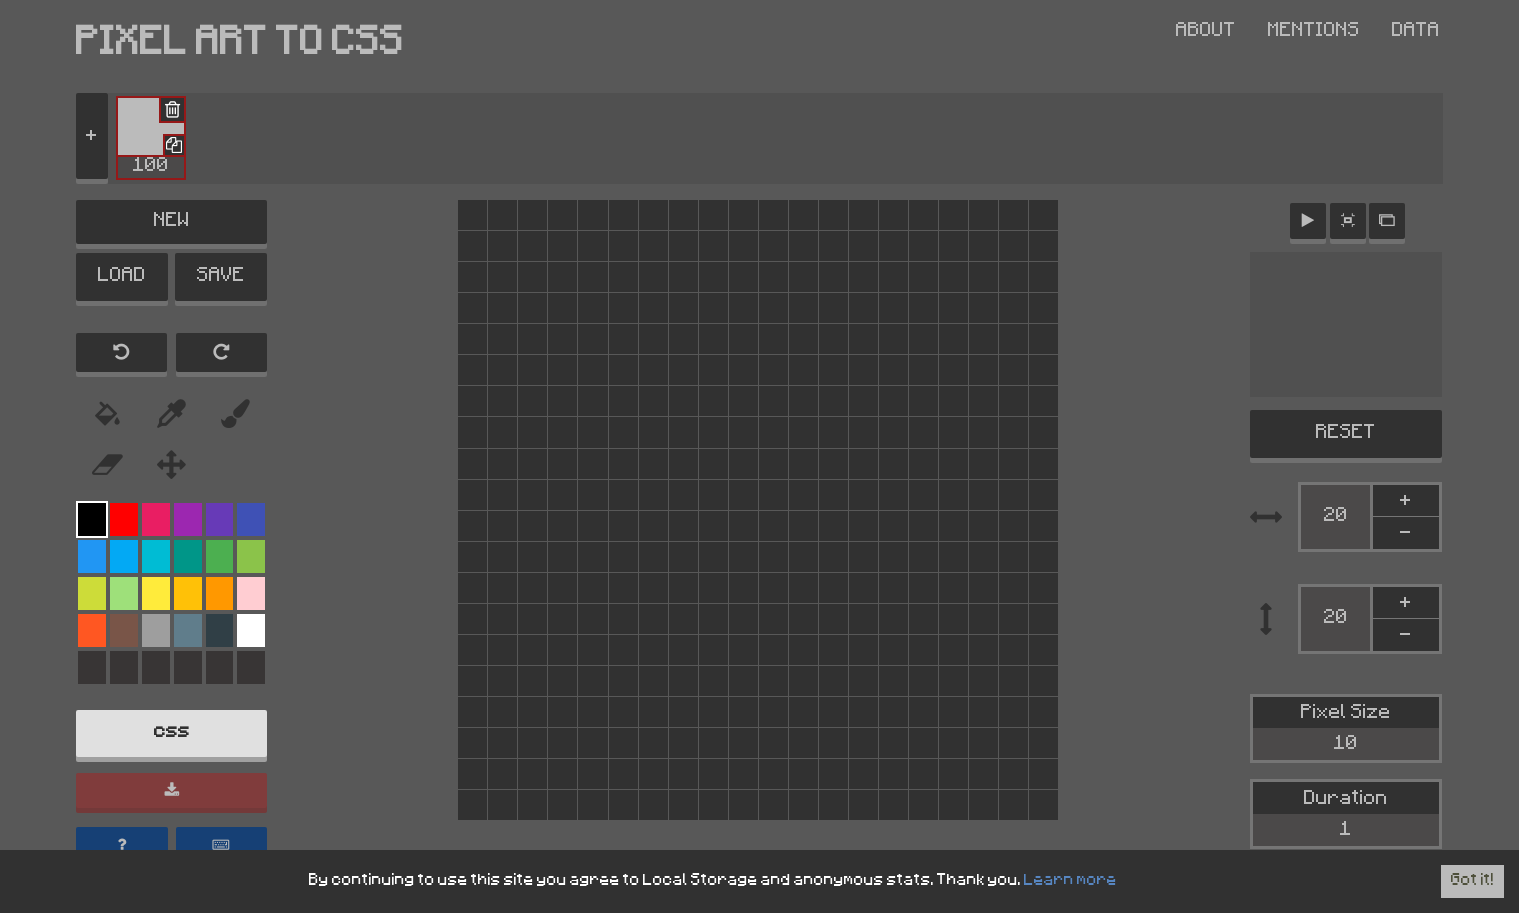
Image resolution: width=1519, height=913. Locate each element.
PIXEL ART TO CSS (240, 46)
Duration (1345, 815)
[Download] (171, 793)
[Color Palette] (92, 520)
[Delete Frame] (171, 110)
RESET (1346, 433)
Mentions (1314, 32)
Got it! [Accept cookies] (1472, 881)
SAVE (221, 278)
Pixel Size (1345, 730)
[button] (151, 138)
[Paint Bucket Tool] (108, 415)
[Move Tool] (172, 467)
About (1206, 32)
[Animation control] (1308, 220)
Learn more (1069, 881)
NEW (172, 222)
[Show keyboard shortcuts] (222, 847)
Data (1416, 32)
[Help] (122, 847)
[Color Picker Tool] (236, 415)
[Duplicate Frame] (173, 144)
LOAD (122, 278)
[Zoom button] (1348, 220)
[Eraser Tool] (108, 467)
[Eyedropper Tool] (172, 415)
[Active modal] (1387, 220)
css (172, 735)
